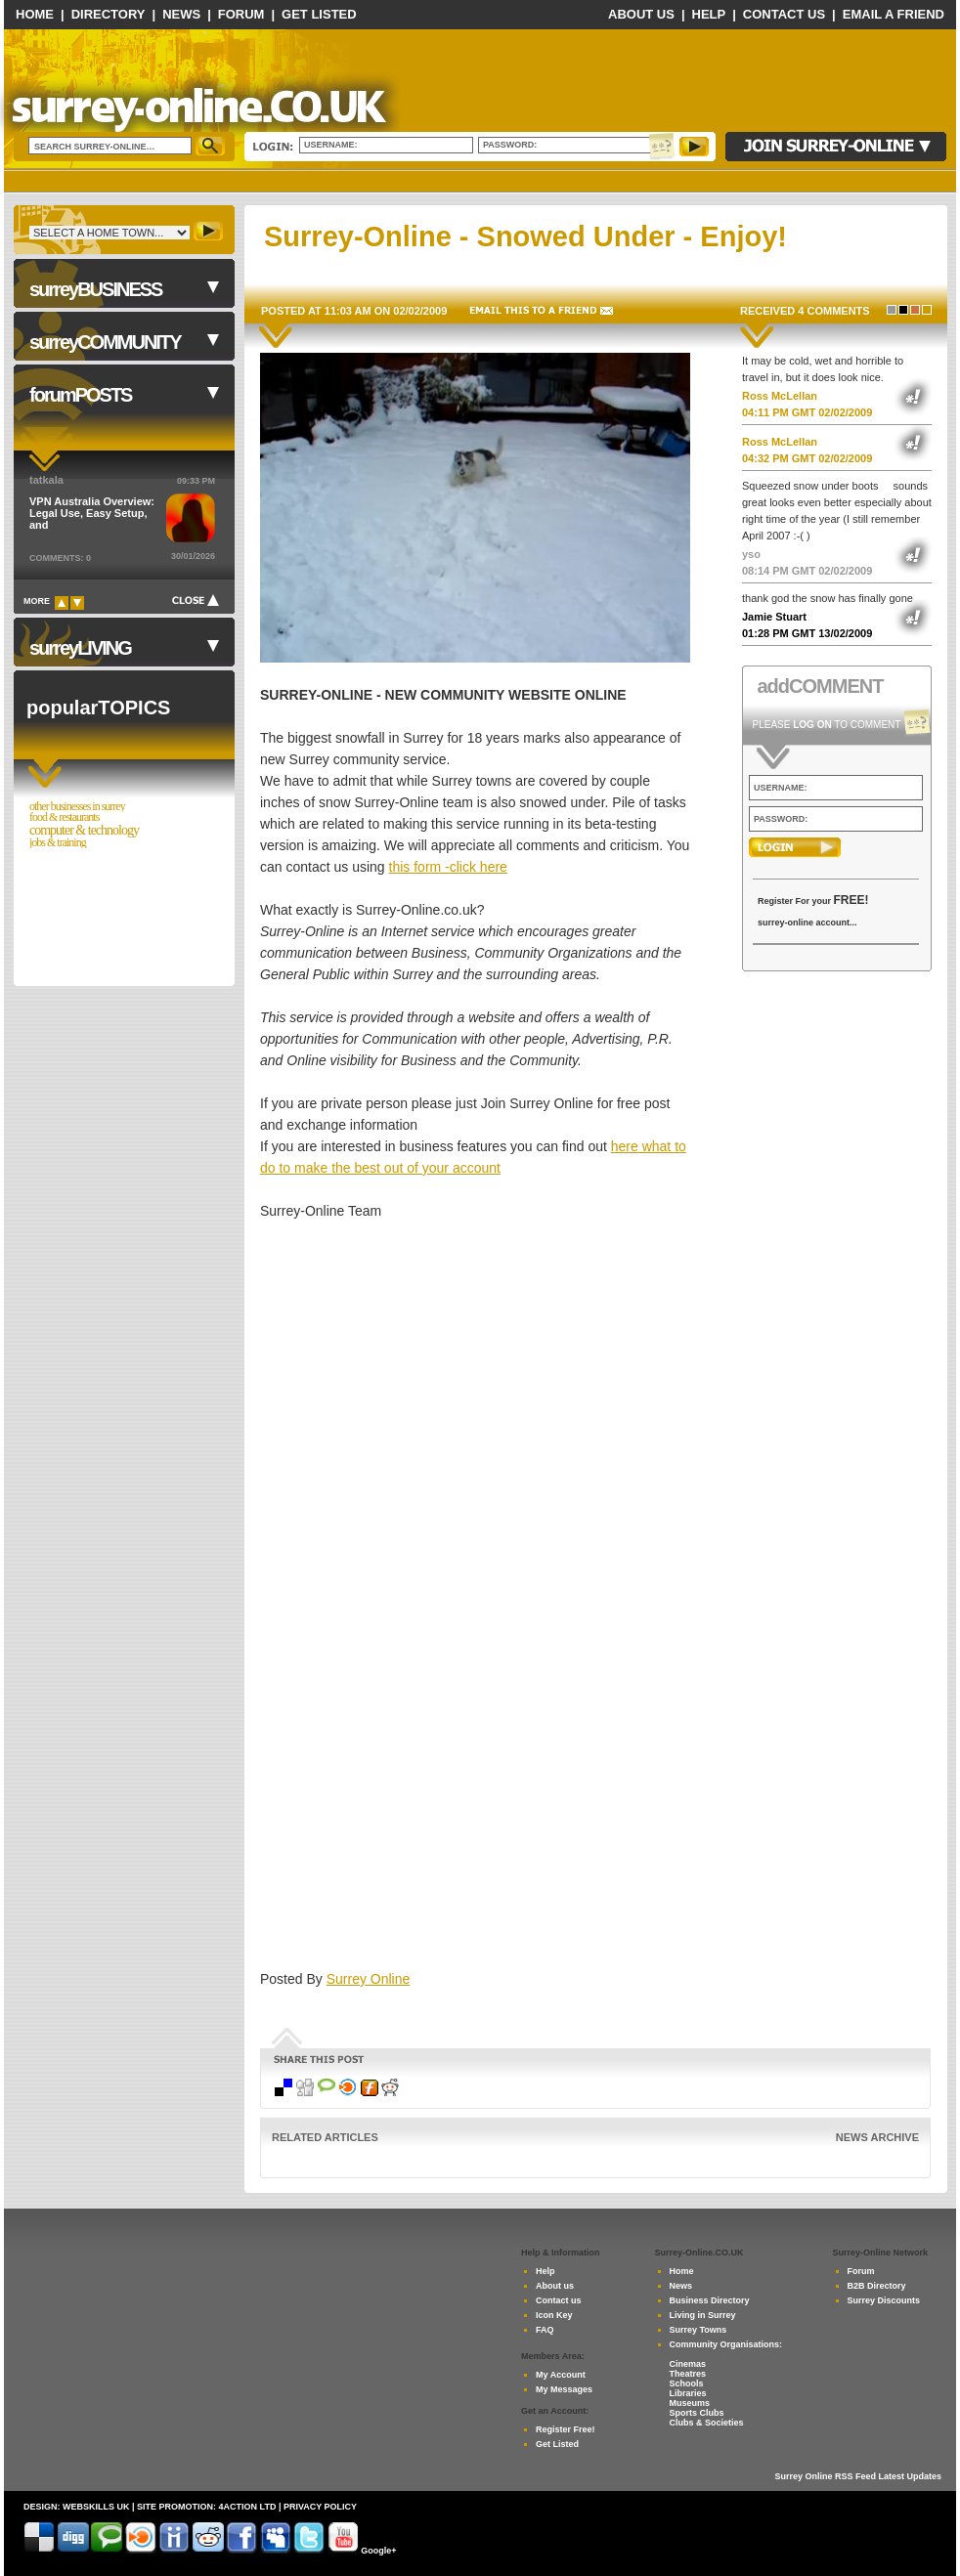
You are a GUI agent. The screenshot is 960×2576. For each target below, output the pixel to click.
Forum (241, 14)
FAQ (545, 2330)
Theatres (688, 2374)
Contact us (559, 2300)
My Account (561, 2375)
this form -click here (448, 867)
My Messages (564, 2389)
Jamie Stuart (774, 617)
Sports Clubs (697, 2413)
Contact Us (784, 14)
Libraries (688, 2393)
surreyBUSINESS (95, 289)
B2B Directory (877, 2286)
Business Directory (710, 2300)
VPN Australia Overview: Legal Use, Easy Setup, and (91, 513)
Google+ (378, 2550)
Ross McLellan (779, 396)
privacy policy (320, 2507)
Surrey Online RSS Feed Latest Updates (857, 2476)
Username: (332, 145)
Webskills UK (96, 2507)
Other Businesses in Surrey (77, 806)
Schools (687, 2383)
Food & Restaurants (64, 817)
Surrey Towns (698, 2330)
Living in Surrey (703, 2315)
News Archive (877, 2137)
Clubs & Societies (707, 2422)
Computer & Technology (84, 830)
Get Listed (319, 14)
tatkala (46, 480)
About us (555, 2286)
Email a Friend (893, 14)
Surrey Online (369, 1979)
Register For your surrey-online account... (813, 910)
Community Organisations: (726, 2344)
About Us (641, 14)
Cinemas (688, 2364)
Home (35, 14)
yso (751, 554)
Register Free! (565, 2429)
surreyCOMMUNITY (104, 342)
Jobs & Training (57, 842)
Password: (512, 145)
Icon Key (554, 2315)
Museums (690, 2403)
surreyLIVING (80, 648)
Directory (108, 14)
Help (709, 14)
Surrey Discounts (884, 2300)
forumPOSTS (80, 395)
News (181, 14)
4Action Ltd (248, 2507)
